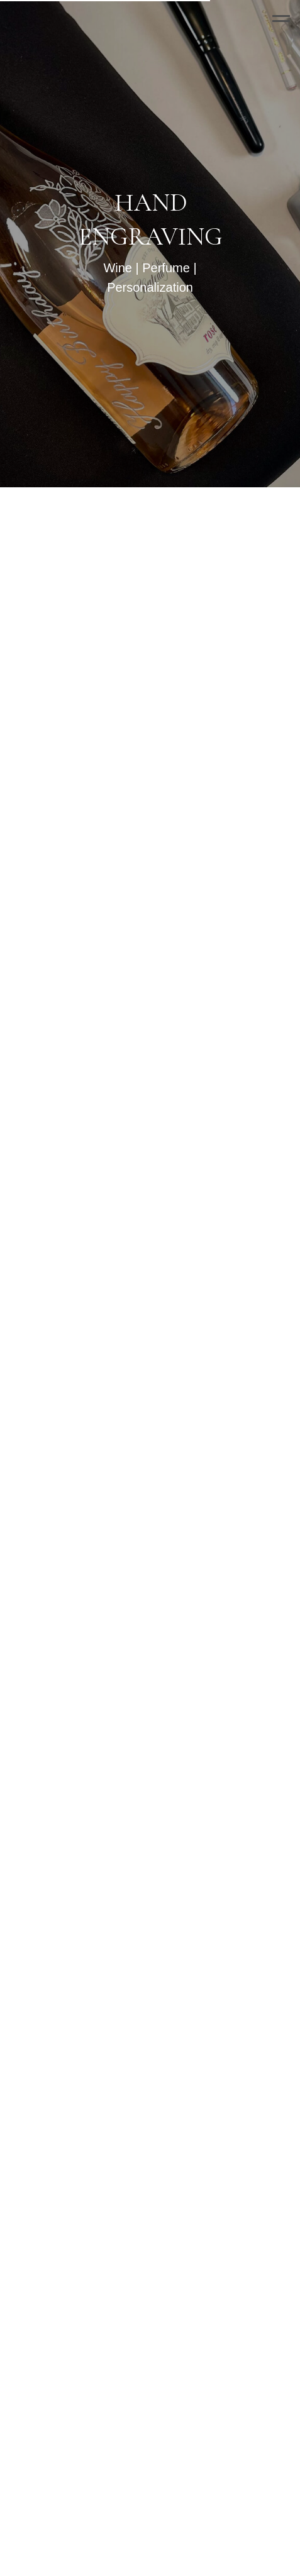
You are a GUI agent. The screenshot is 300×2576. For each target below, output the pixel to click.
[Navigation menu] (281, 19)
